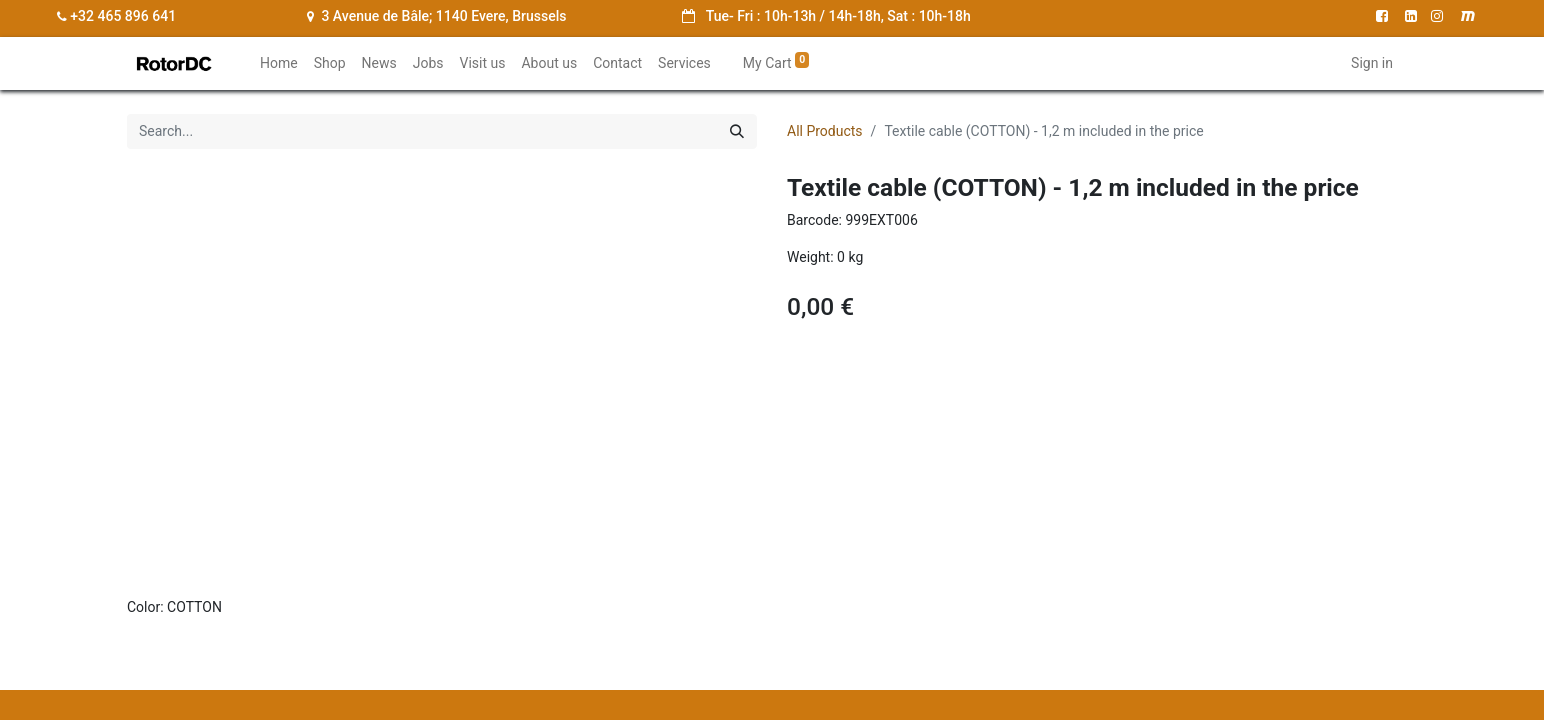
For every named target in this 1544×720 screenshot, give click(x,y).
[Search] (737, 131)
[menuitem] (279, 63)
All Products (825, 131)
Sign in (1372, 63)
